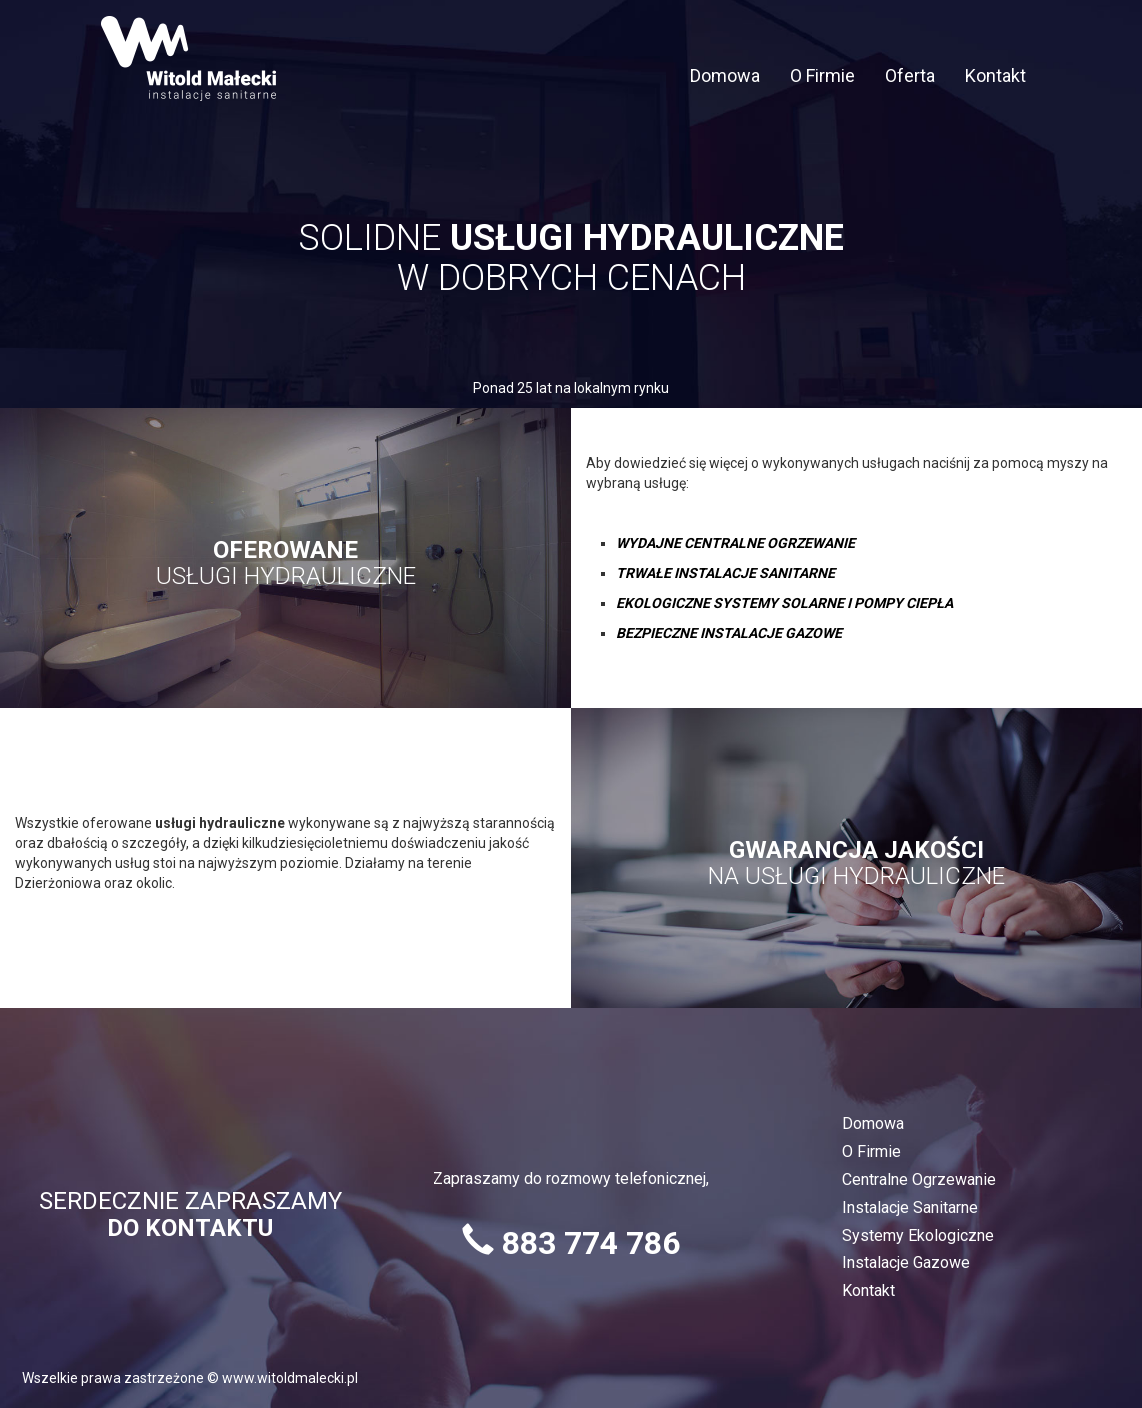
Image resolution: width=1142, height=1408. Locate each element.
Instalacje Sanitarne (910, 1207)
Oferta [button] (910, 75)
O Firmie (822, 75)
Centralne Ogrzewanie (919, 1179)
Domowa (725, 75)
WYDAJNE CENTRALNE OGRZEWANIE (735, 543)
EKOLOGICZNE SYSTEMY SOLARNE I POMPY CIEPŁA (784, 603)
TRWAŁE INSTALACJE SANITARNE (725, 573)
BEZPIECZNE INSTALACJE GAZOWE (729, 633)
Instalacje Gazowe (906, 1262)
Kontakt (995, 75)
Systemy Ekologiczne (918, 1235)
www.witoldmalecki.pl (290, 1378)
